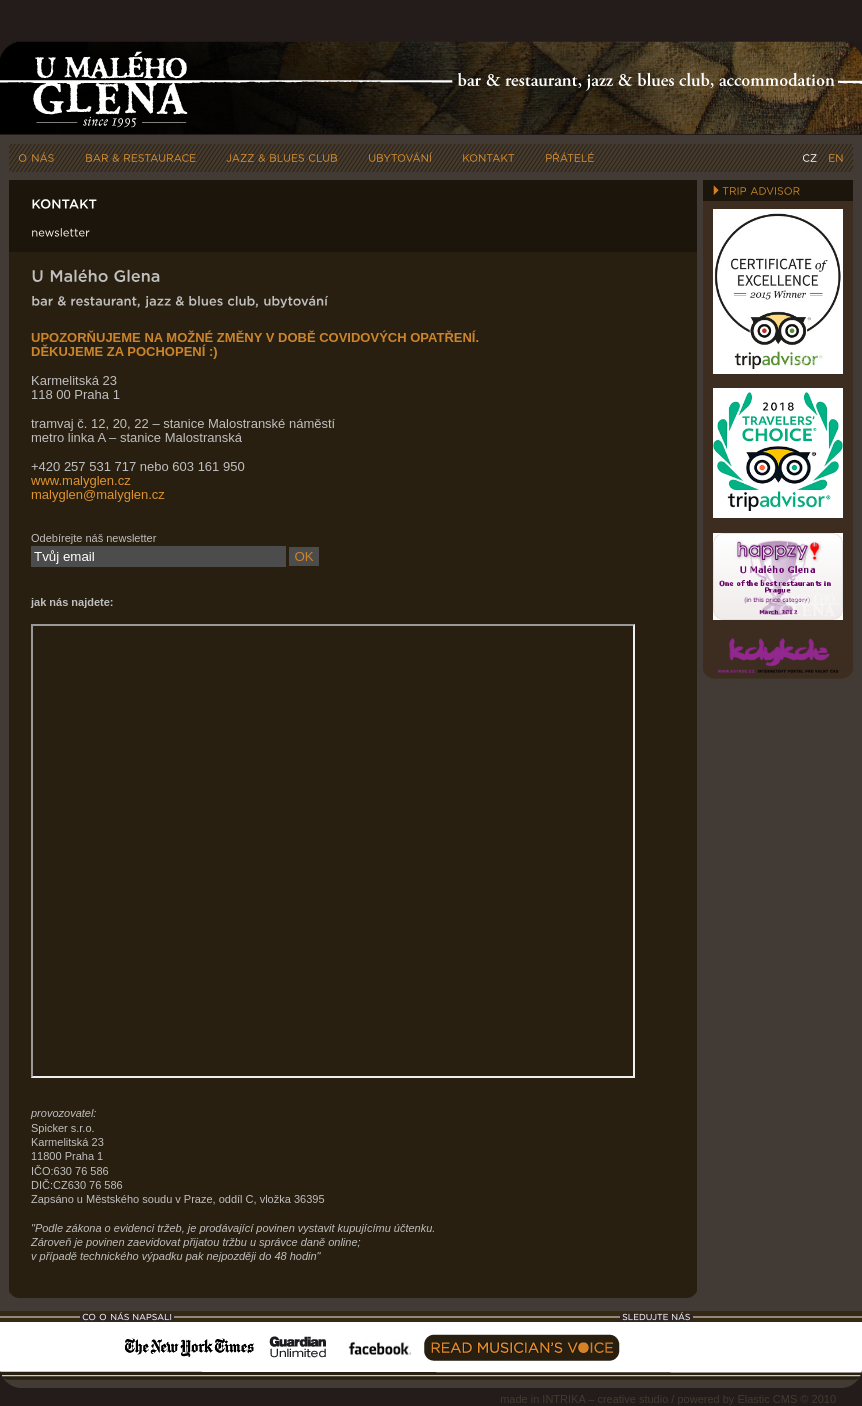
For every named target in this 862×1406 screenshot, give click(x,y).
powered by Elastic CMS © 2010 (756, 1399)
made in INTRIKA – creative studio (584, 1399)
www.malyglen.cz (81, 480)
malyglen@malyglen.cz (98, 494)
